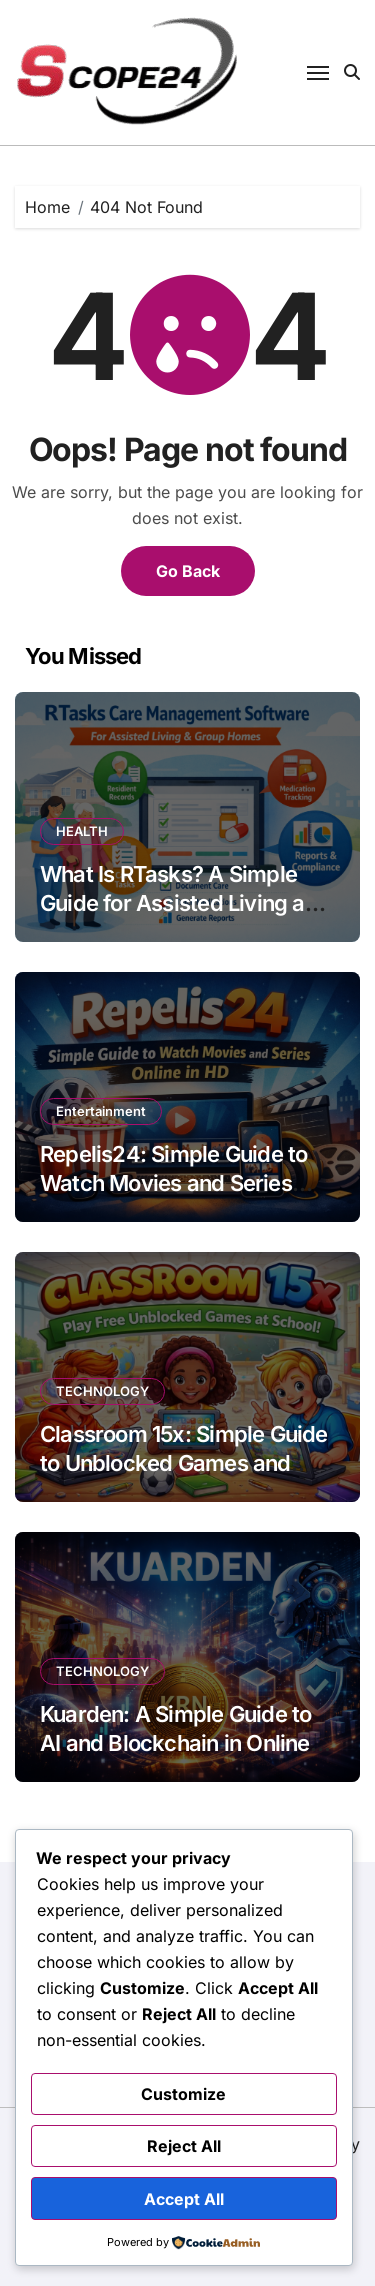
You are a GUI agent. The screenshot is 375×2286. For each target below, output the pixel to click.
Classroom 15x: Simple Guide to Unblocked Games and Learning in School (184, 1462)
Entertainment (101, 1111)
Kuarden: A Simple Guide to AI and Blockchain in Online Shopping (175, 1742)
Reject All (184, 2146)
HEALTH (82, 831)
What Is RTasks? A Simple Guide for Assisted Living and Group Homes (185, 902)
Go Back (188, 571)
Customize (183, 2094)
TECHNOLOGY (102, 1391)
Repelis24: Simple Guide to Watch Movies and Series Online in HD (173, 1182)
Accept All (184, 2199)
